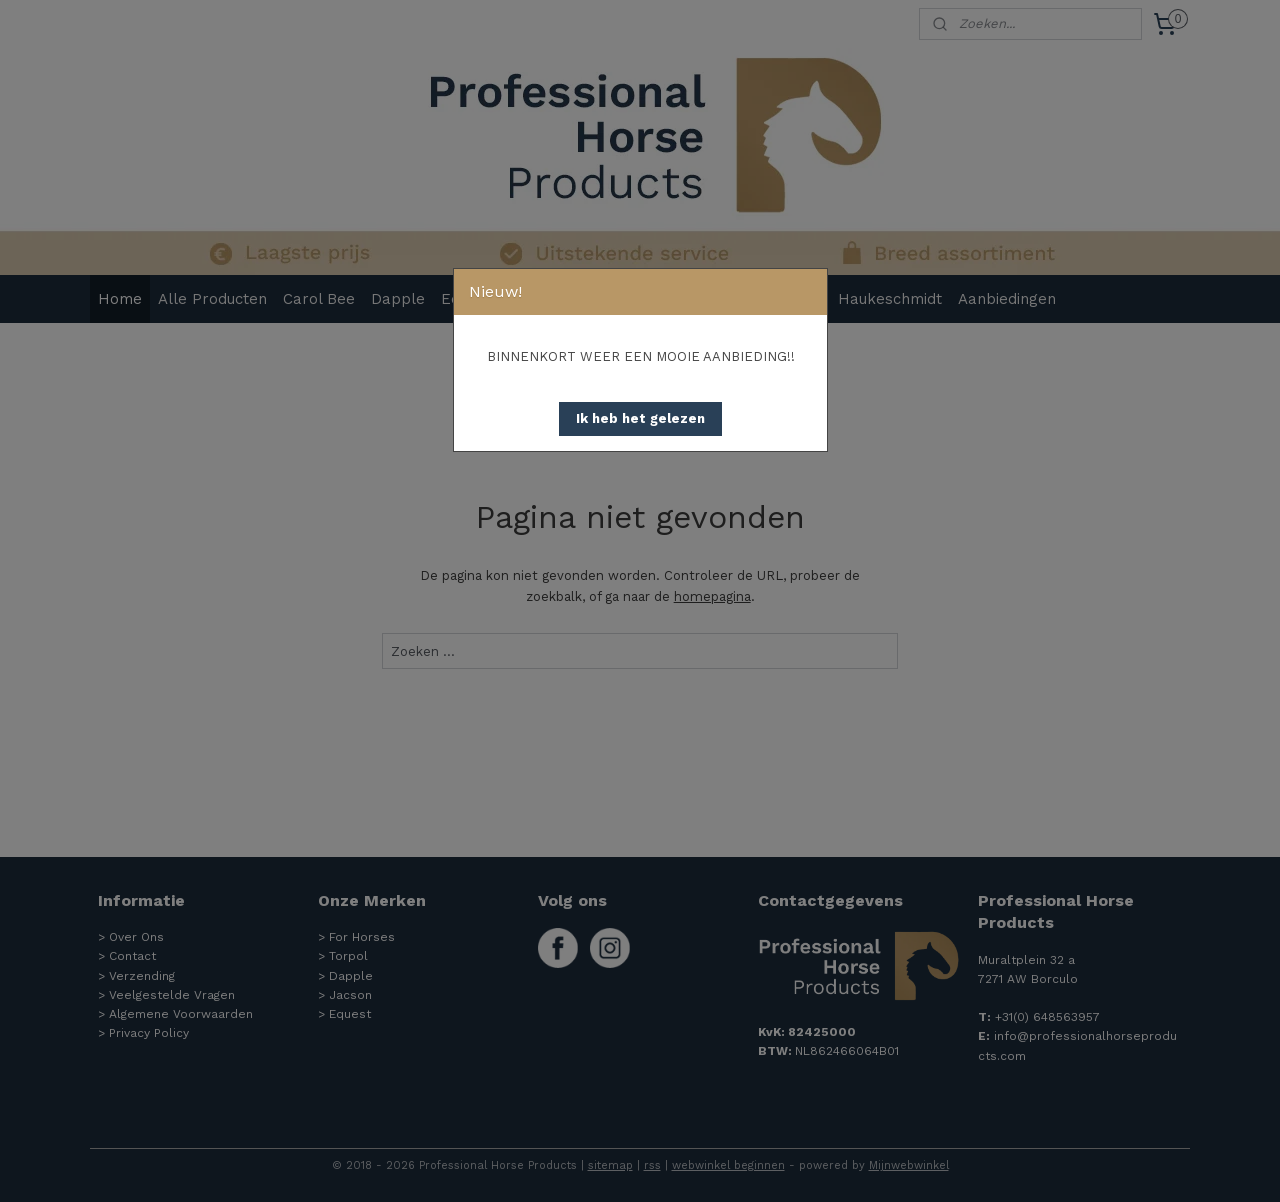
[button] (640, 419)
